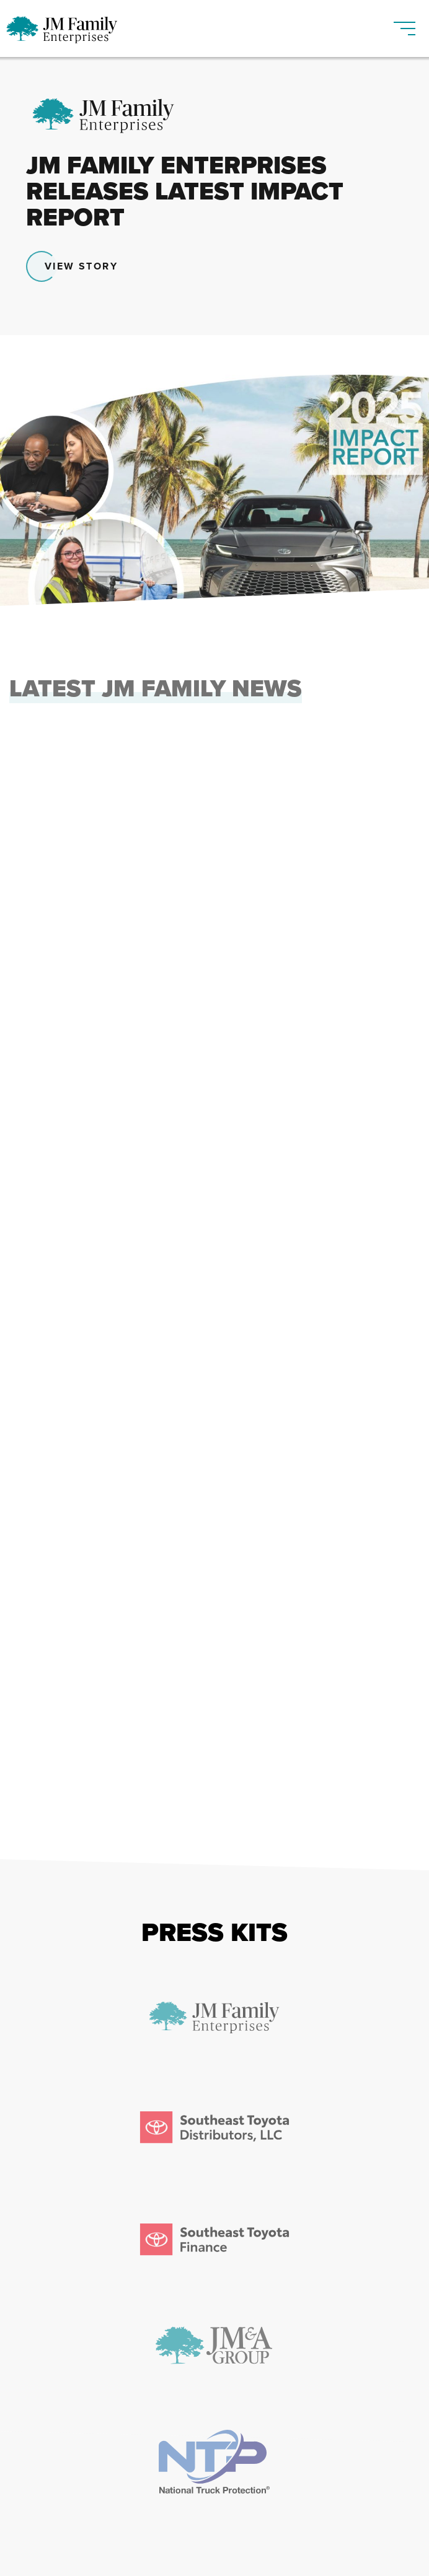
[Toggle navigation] (405, 23)
